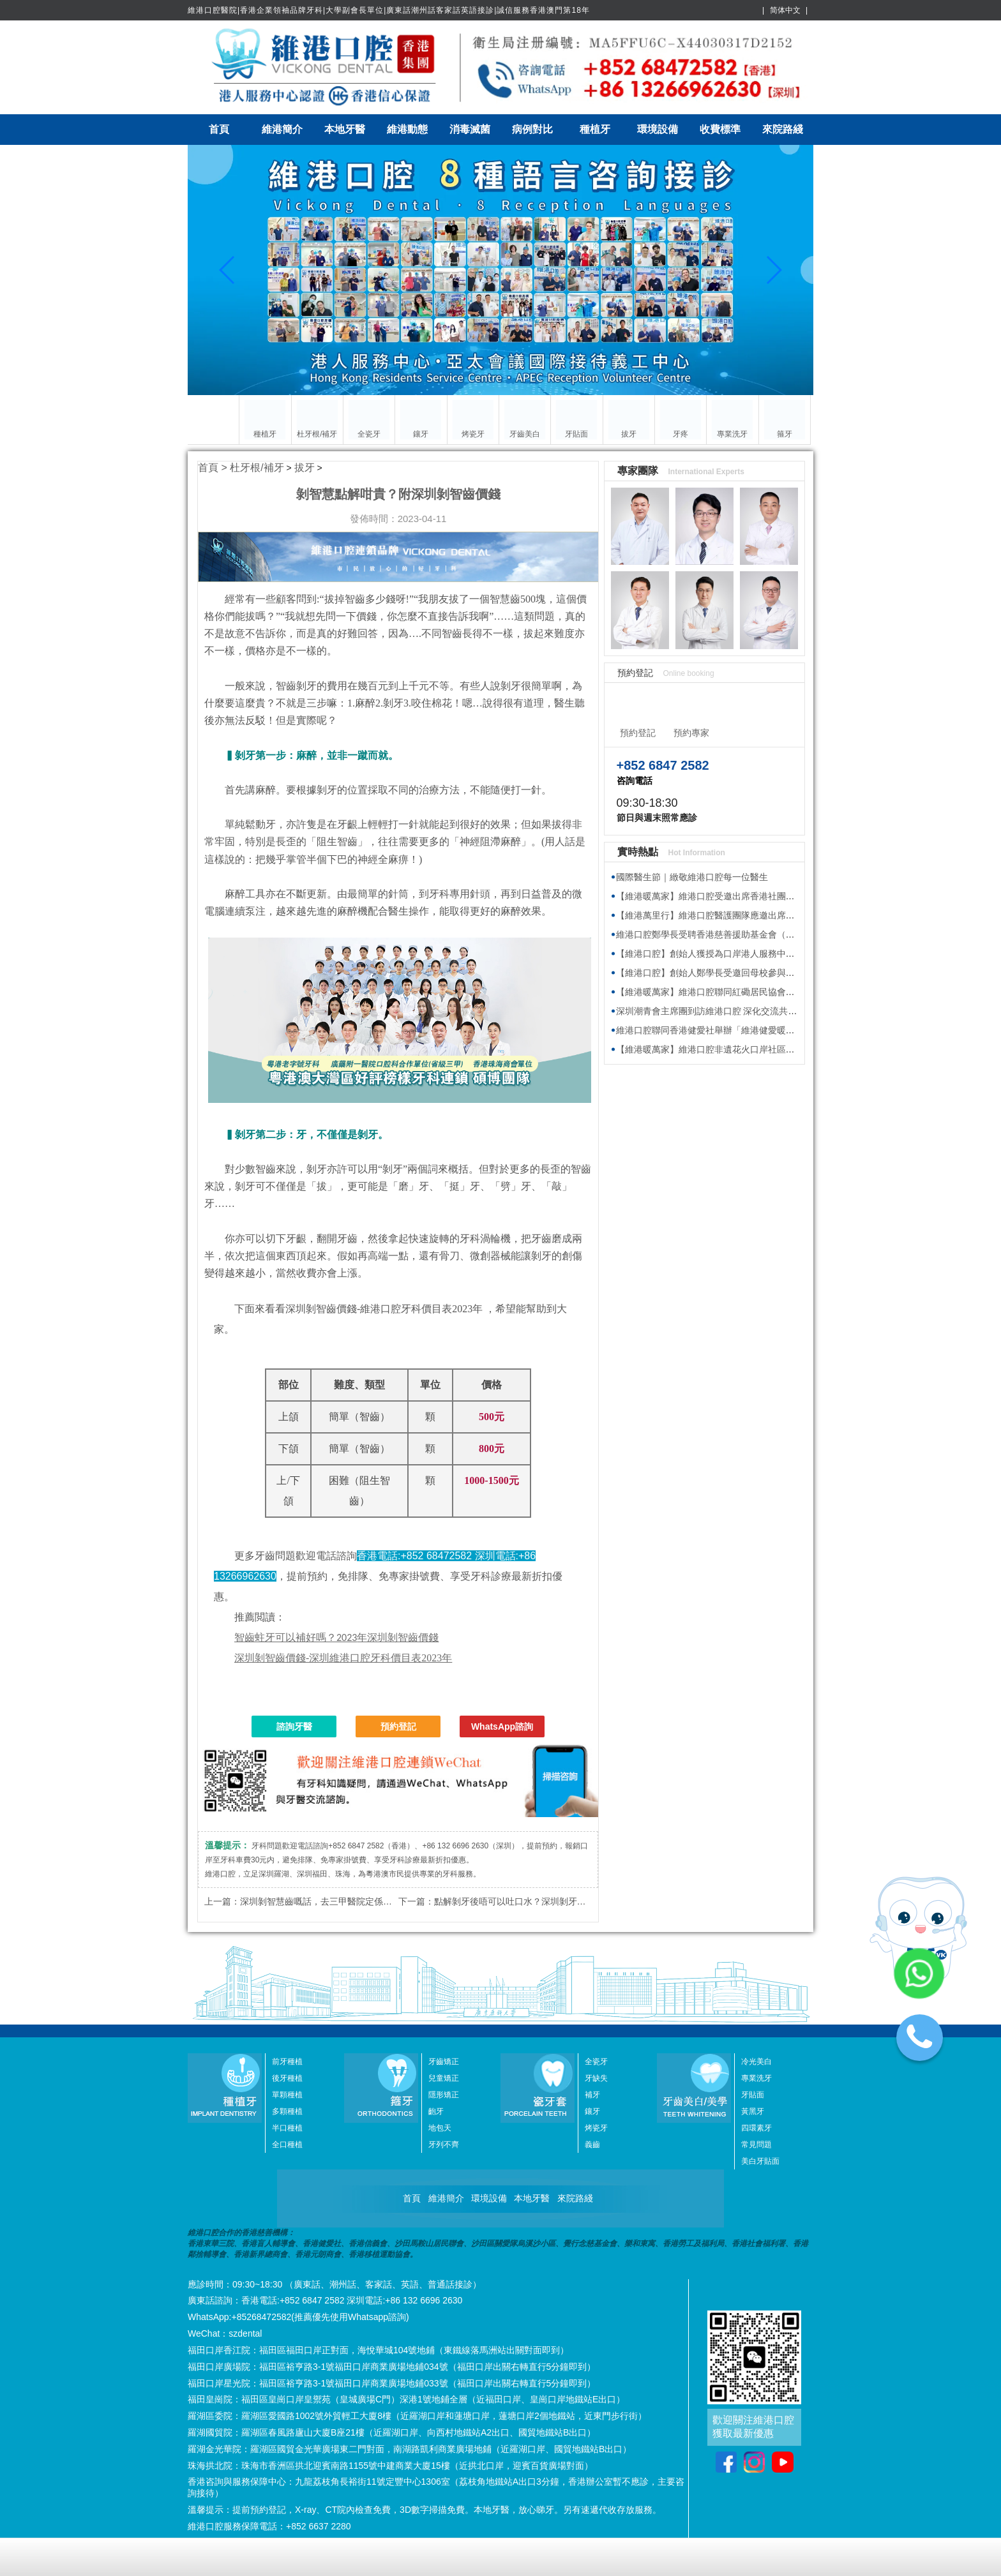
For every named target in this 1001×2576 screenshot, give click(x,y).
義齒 (592, 2144)
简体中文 (785, 10)
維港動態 (407, 129)
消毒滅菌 (469, 129)
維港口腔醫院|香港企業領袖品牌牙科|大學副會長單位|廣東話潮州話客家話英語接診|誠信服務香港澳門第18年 (389, 10)
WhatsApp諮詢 (502, 1726)
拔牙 (304, 467)
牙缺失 (596, 2078)
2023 (336, 1637)
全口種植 (287, 2144)
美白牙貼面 (760, 2161)
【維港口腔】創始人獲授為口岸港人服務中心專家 (714, 953)
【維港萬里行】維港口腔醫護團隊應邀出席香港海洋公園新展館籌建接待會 (763, 915)
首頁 (219, 129)
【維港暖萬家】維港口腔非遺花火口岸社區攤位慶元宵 (723, 1049)
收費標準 (720, 129)
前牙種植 (287, 2061)
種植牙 (595, 129)
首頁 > (214, 467)
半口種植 (287, 2127)
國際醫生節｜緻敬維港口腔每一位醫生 (692, 877)
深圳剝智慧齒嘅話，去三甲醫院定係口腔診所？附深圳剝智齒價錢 (369, 1901)
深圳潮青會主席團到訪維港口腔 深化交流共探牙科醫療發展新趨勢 (747, 1011)
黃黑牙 (752, 2111)
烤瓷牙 (596, 2127)
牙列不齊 (443, 2144)
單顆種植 (287, 2094)
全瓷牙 (596, 2061)
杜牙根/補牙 (256, 467)
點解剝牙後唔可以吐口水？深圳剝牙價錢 (514, 1901)
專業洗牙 (756, 2078)
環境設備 (657, 129)
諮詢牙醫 (294, 1726)
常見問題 (756, 2144)
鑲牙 (592, 2111)
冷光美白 (756, 2061)
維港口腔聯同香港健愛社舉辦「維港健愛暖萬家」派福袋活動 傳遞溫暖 (756, 1030)
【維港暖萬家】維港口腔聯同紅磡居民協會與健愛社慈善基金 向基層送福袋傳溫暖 (778, 992)
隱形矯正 (443, 2094)
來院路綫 (782, 129)
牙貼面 (752, 2094)
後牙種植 (287, 2078)
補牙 (592, 2094)
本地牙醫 (344, 129)
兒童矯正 (443, 2078)
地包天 (439, 2127)
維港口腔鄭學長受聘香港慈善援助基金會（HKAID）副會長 (732, 934)
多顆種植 (287, 2111)
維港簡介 (282, 129)
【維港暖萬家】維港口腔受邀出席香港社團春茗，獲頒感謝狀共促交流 (754, 896)
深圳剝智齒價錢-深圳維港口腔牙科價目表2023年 (343, 1657)
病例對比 (532, 129)
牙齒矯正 (443, 2061)
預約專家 (691, 733)
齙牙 (436, 2111)
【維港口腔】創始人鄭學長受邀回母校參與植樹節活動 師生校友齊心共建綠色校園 (778, 973)
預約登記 (398, 1726)
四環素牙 (756, 2127)
